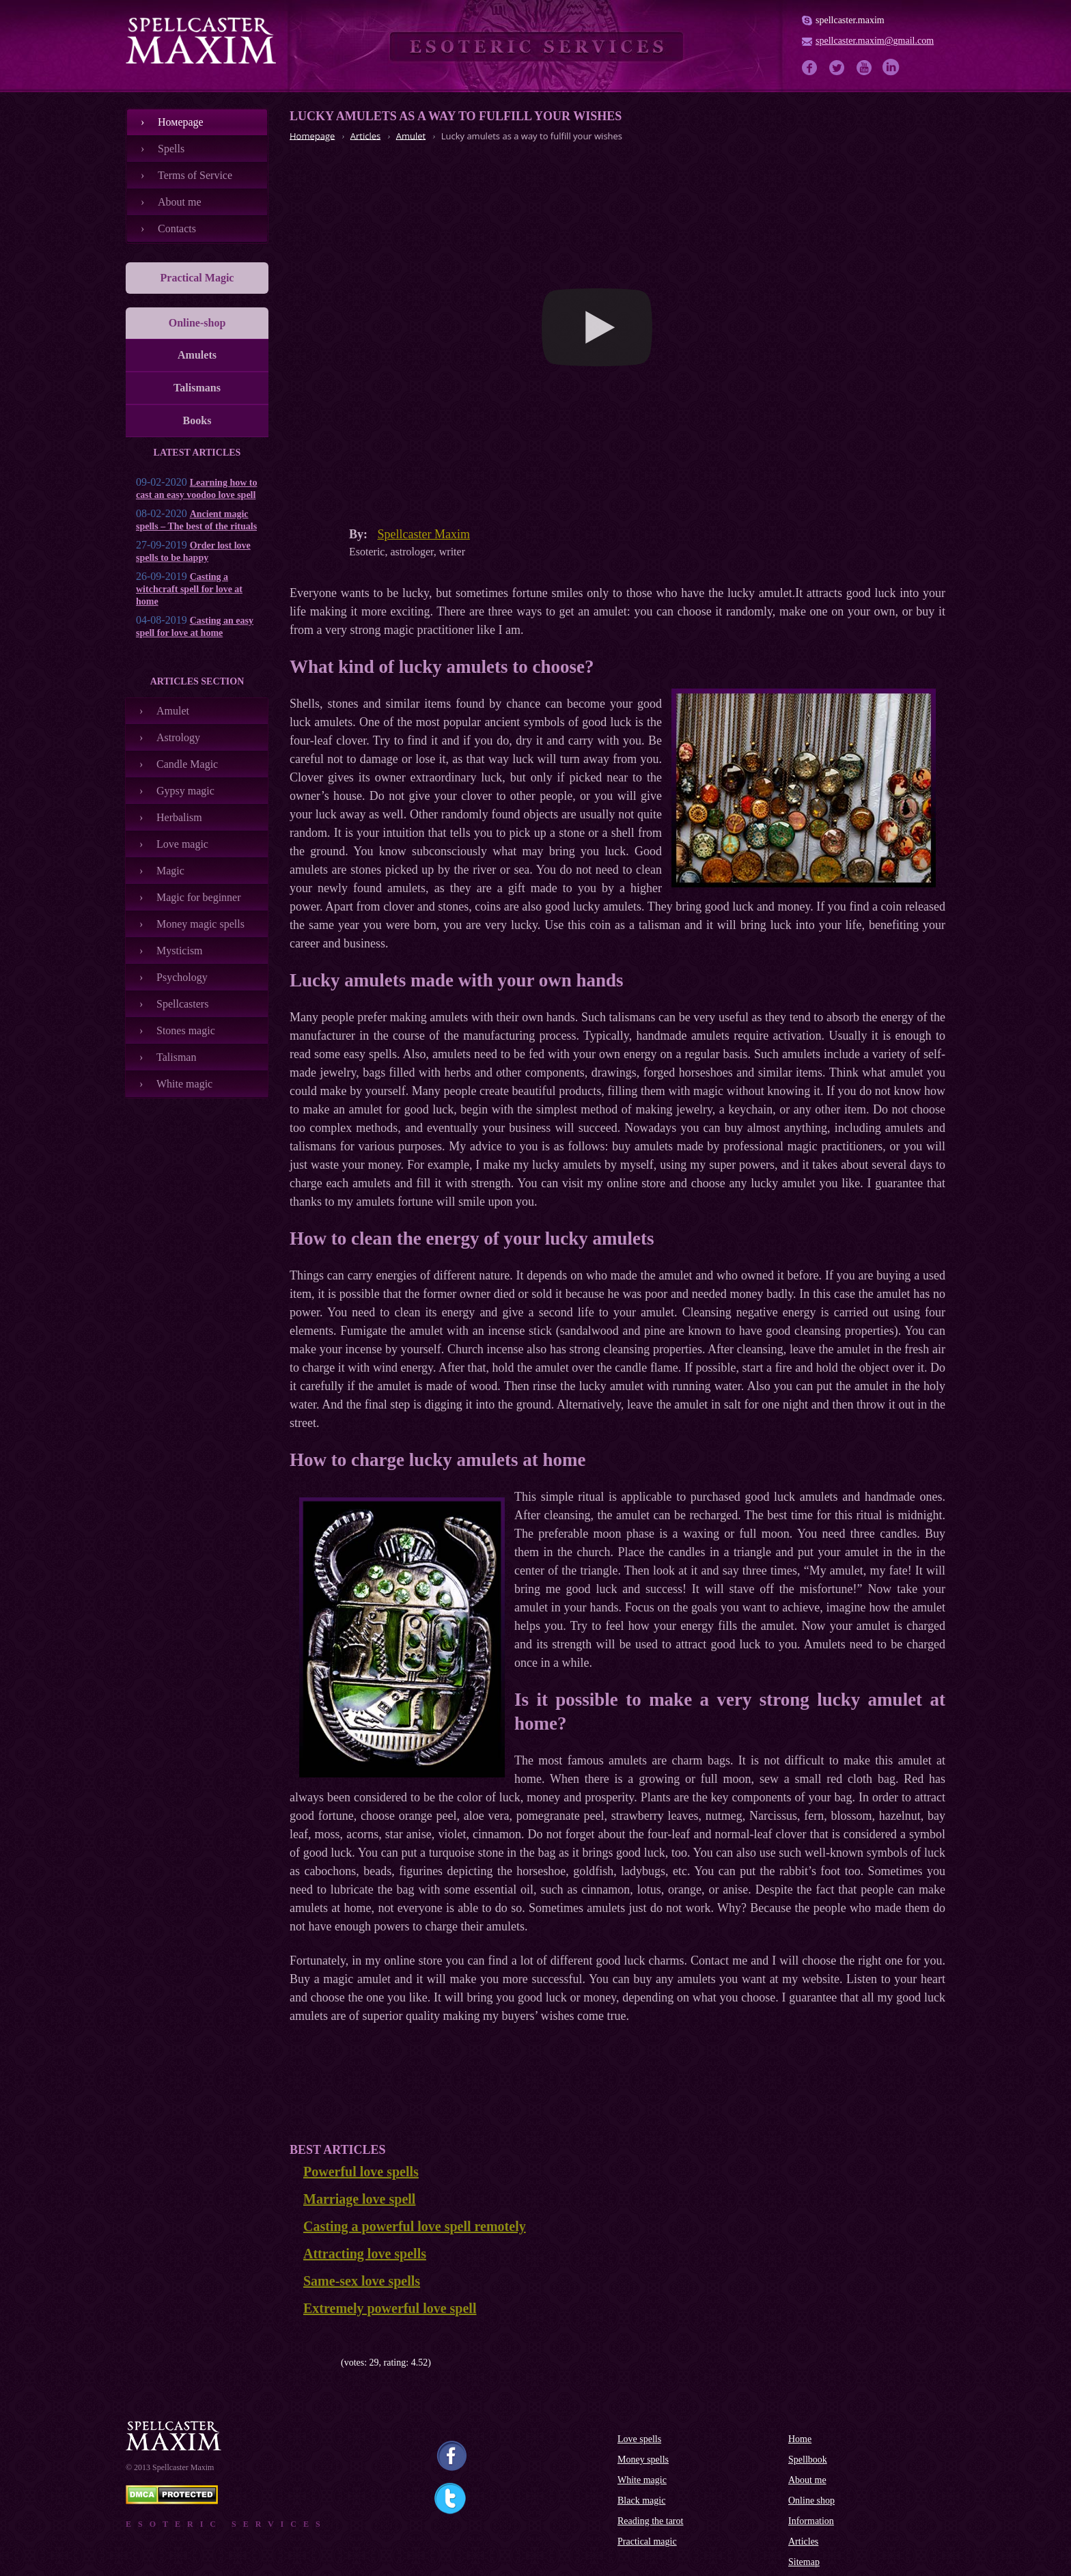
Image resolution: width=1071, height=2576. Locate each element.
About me (179, 202)
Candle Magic (187, 764)
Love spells (639, 2439)
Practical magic (647, 2541)
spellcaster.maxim (850, 20)
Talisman (176, 1057)
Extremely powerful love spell (389, 2308)
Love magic (182, 844)
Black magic (641, 2500)
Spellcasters (182, 1004)
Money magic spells (200, 924)
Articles (803, 2541)
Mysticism (179, 950)
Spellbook (807, 2459)
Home (799, 2439)
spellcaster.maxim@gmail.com (875, 41)
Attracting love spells (364, 2253)
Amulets (197, 355)
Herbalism (179, 817)
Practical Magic (197, 277)
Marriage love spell (359, 2199)
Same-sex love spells (361, 2281)
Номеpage (181, 122)
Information (811, 2521)
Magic (170, 870)
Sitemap (804, 2562)
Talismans (197, 387)
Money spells (643, 2459)
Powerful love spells (361, 2171)
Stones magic (185, 1030)
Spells (171, 148)
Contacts (177, 228)
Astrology (178, 737)
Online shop (811, 2500)
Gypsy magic (185, 791)
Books (197, 420)
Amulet (172, 711)
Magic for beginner (198, 897)
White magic (184, 1084)
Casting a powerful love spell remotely (414, 2226)
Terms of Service (195, 175)
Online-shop (197, 323)
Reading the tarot (650, 2521)
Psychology (182, 977)
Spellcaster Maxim (424, 534)
